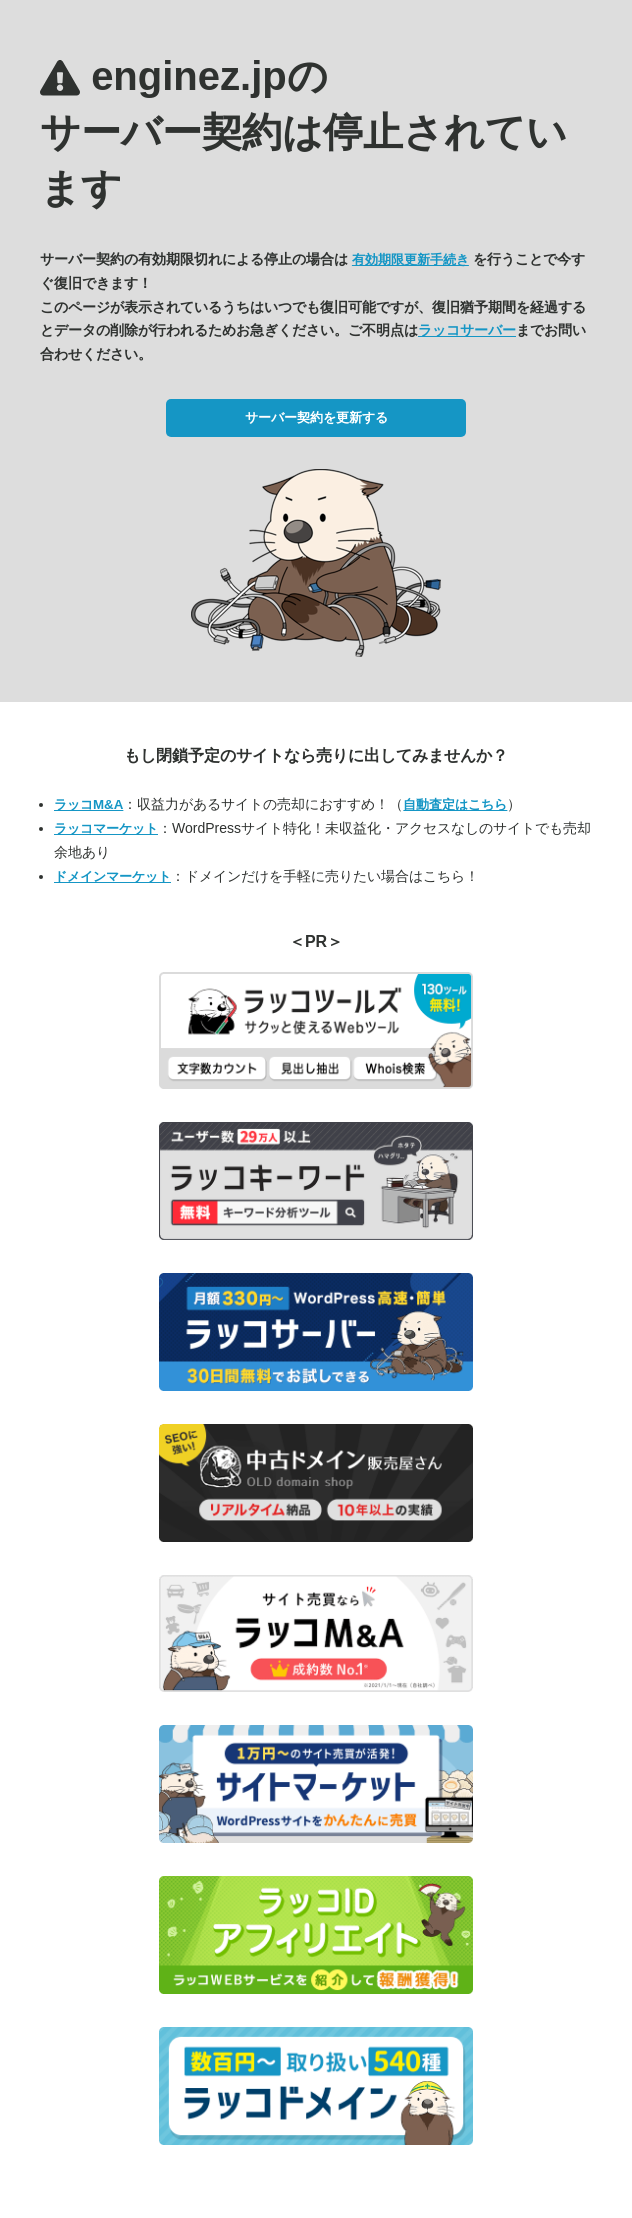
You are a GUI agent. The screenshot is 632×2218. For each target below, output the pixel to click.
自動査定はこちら (455, 804)
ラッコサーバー (467, 330)
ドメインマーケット (112, 876)
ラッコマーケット (106, 828)
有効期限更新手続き (410, 259)
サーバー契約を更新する (316, 417)
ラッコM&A (88, 804)
